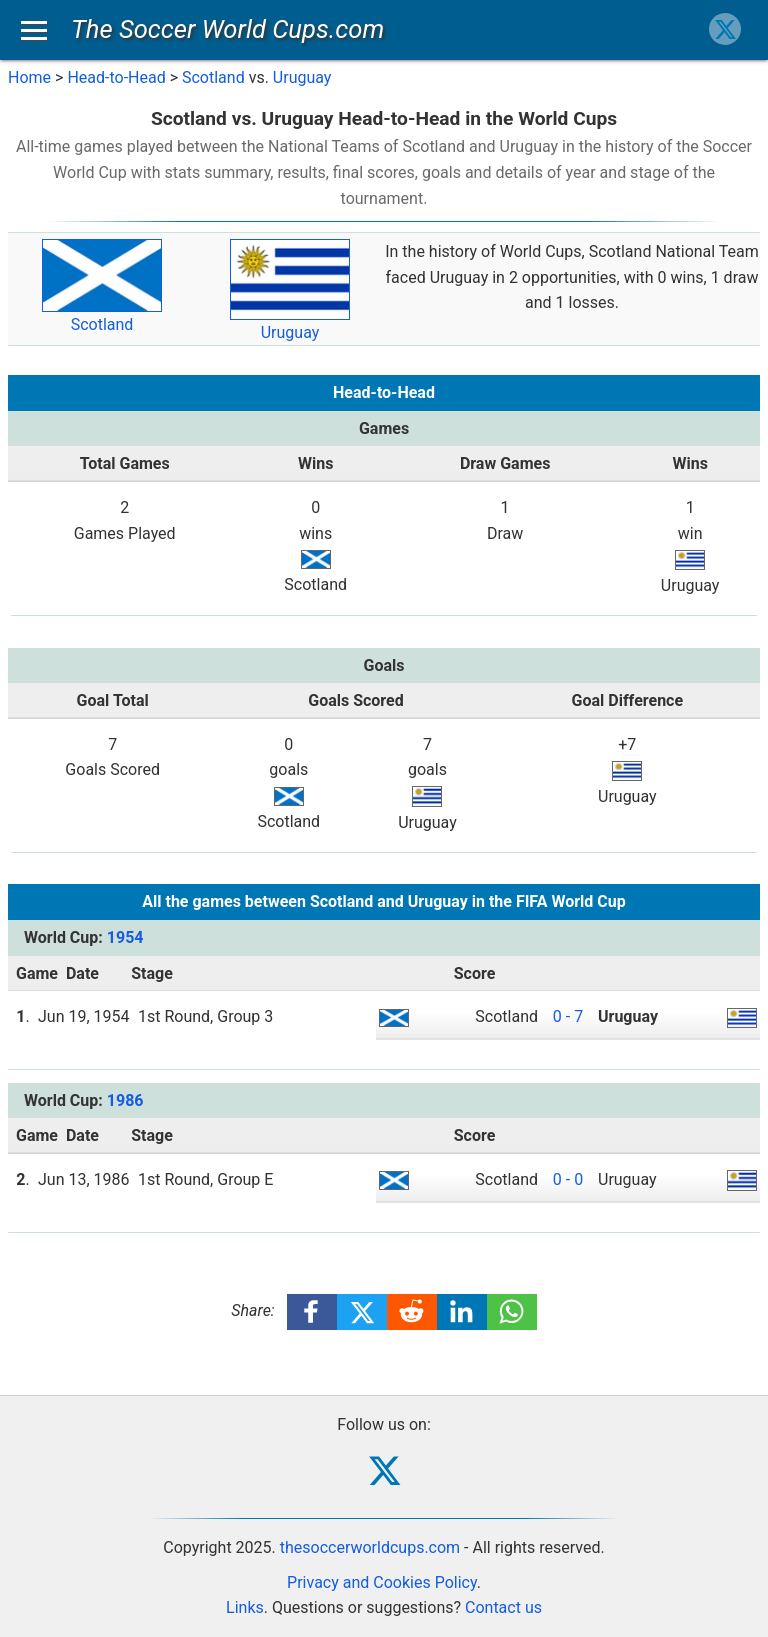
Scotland (213, 77)
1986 (125, 1100)
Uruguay (302, 77)
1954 (125, 937)
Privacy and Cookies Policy (382, 1582)
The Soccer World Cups (227, 29)
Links (245, 1607)
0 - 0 (568, 1179)
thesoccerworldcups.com (370, 1547)
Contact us (503, 1607)
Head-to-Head (116, 77)
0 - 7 (568, 1016)
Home (29, 77)
